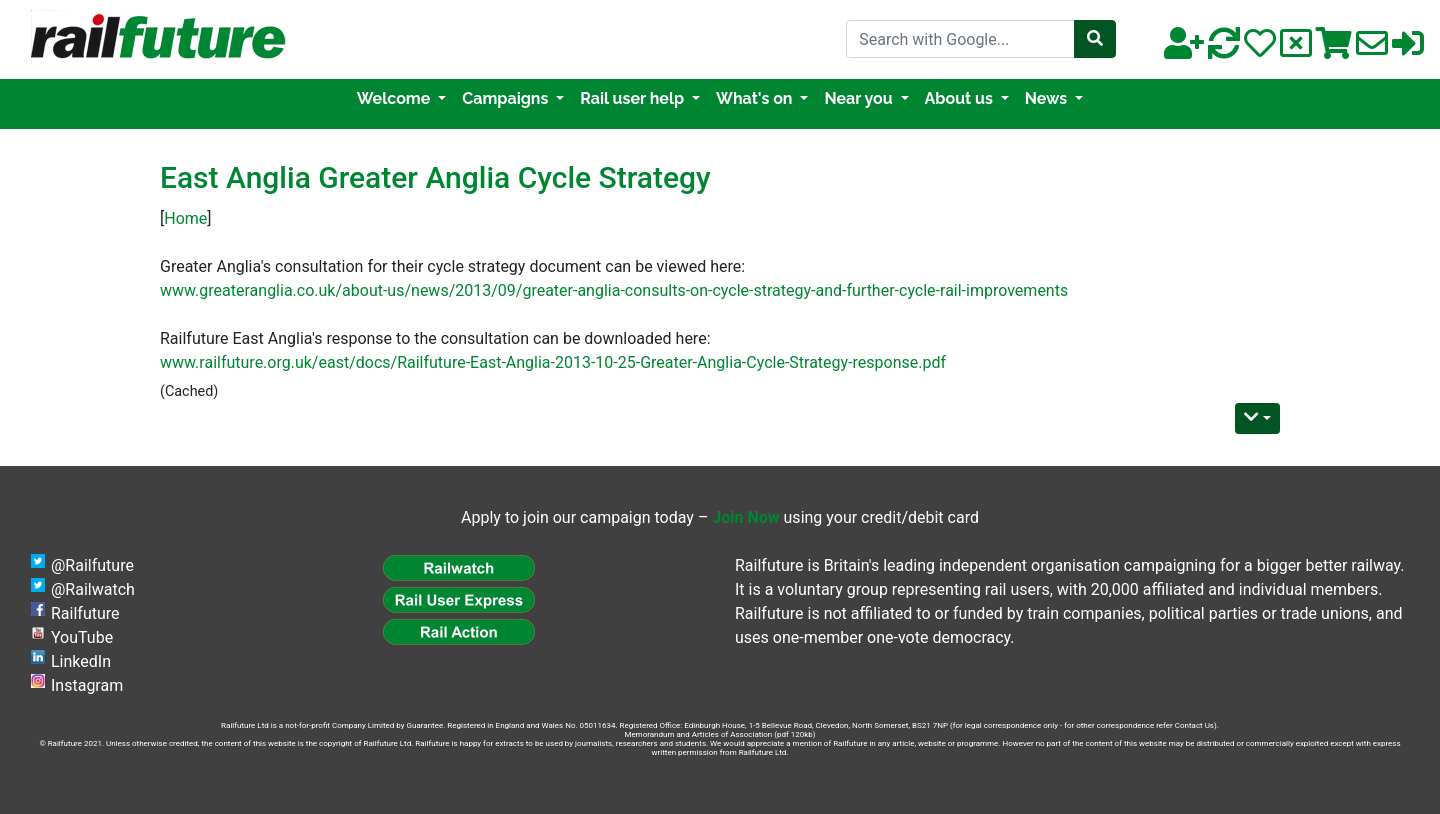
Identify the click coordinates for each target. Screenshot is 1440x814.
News (1048, 98)
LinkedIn (81, 661)
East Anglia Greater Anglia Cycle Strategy (435, 177)
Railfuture (85, 613)
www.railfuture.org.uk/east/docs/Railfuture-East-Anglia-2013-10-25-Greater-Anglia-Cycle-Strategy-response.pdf (553, 362)
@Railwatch (93, 589)
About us (961, 98)
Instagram (87, 685)
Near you (860, 98)
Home (185, 218)
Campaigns (507, 98)
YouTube (82, 637)
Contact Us (1194, 725)
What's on (756, 98)
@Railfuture (92, 565)
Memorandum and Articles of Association (698, 734)
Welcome (395, 98)
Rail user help (634, 98)
